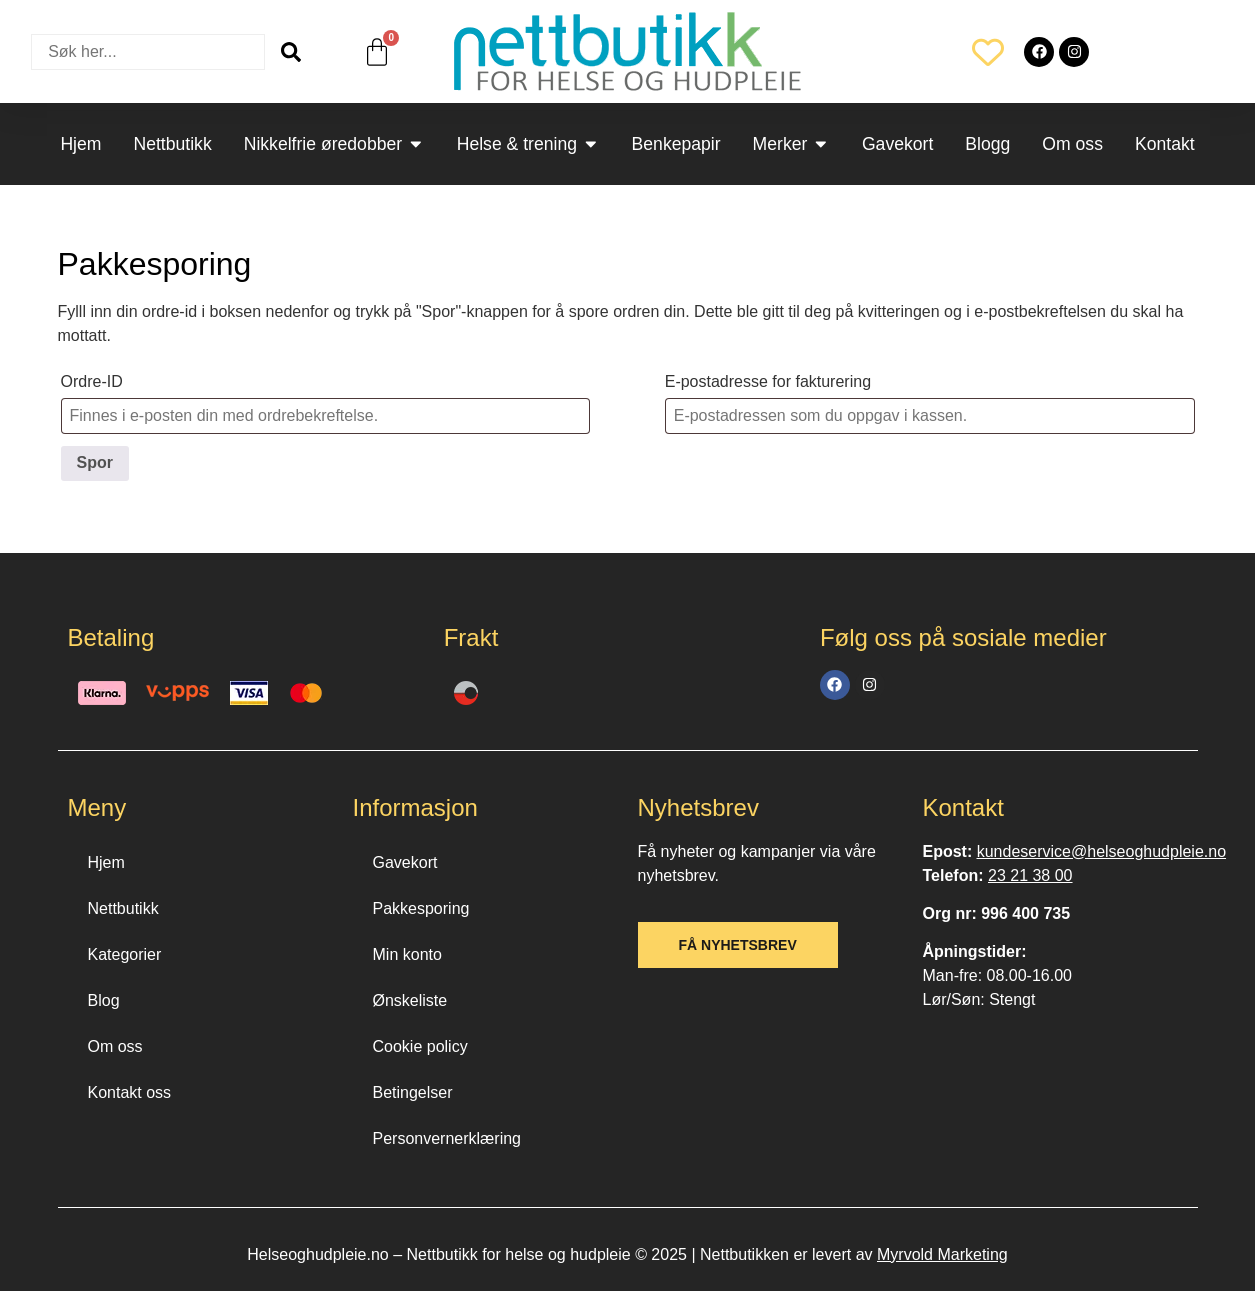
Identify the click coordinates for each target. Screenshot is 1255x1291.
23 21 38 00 (1030, 875)
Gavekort (405, 862)
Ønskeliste (410, 1000)
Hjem (106, 862)
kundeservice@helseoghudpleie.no (1101, 851)
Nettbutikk (123, 908)
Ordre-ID (92, 381)
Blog (104, 1000)
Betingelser (413, 1092)
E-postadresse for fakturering (768, 381)
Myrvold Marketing (942, 1254)
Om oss (115, 1046)
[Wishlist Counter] (988, 52)
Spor (95, 462)
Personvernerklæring (447, 1138)
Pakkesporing (421, 908)
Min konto (407, 954)
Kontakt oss (130, 1092)
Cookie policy (420, 1046)
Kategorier (125, 954)
